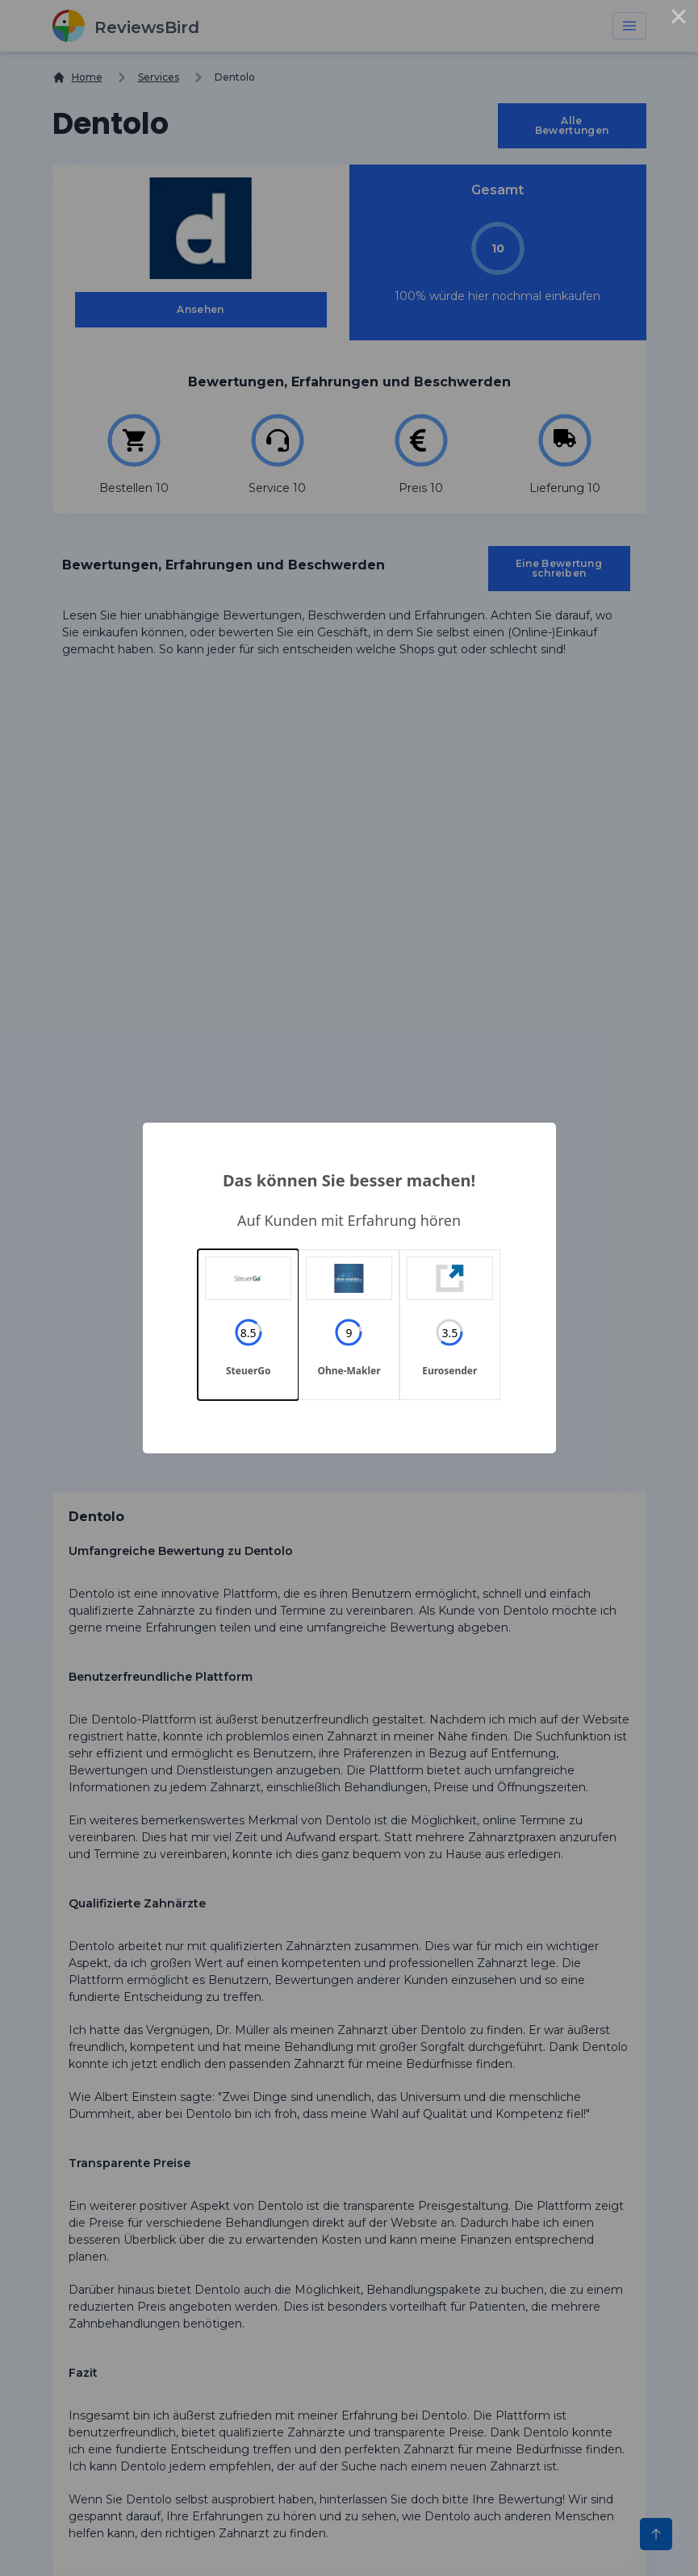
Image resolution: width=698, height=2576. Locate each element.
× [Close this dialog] (678, 19)
